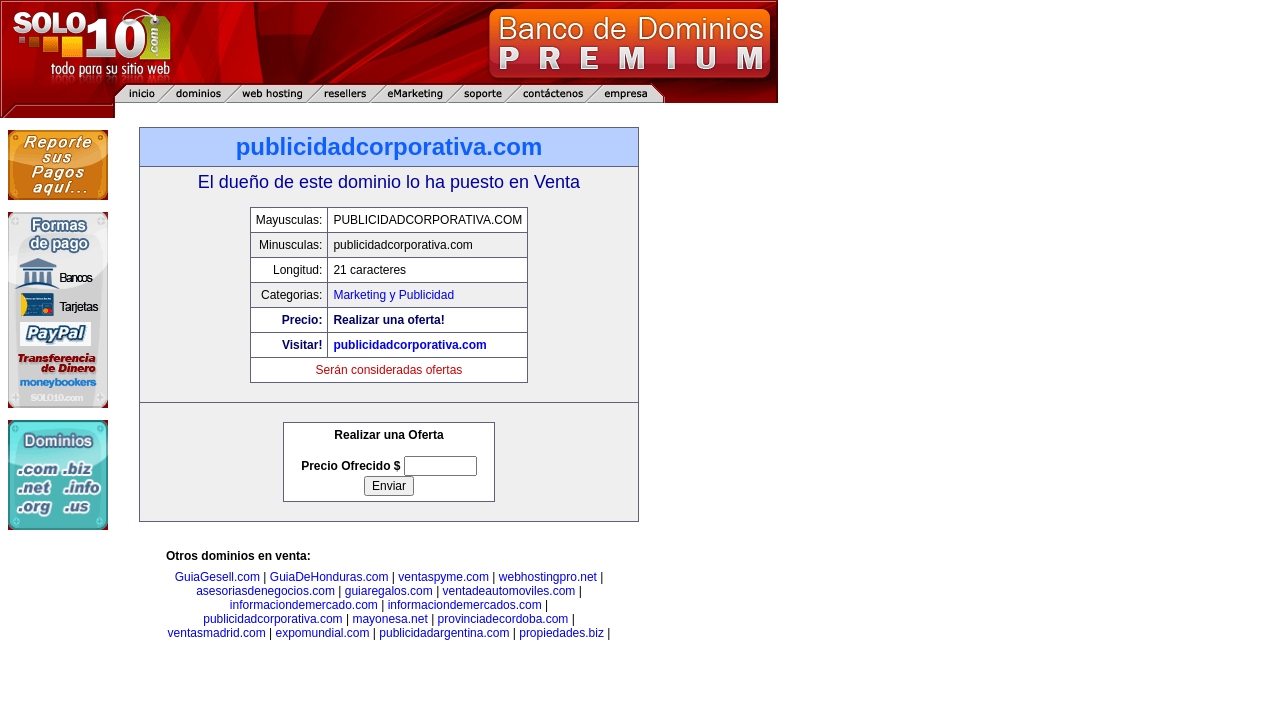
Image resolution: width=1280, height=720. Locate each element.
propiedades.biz (561, 633)
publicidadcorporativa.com (409, 345)
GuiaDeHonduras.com (329, 577)
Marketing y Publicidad (393, 295)
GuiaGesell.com (217, 577)
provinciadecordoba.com (503, 619)
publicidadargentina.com (444, 633)
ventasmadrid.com (217, 633)
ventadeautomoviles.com (509, 591)
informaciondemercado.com (304, 605)
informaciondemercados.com (465, 605)
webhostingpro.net (548, 577)
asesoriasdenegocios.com (265, 591)
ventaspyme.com (443, 577)
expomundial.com (322, 633)
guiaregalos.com (389, 591)
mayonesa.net (389, 619)
